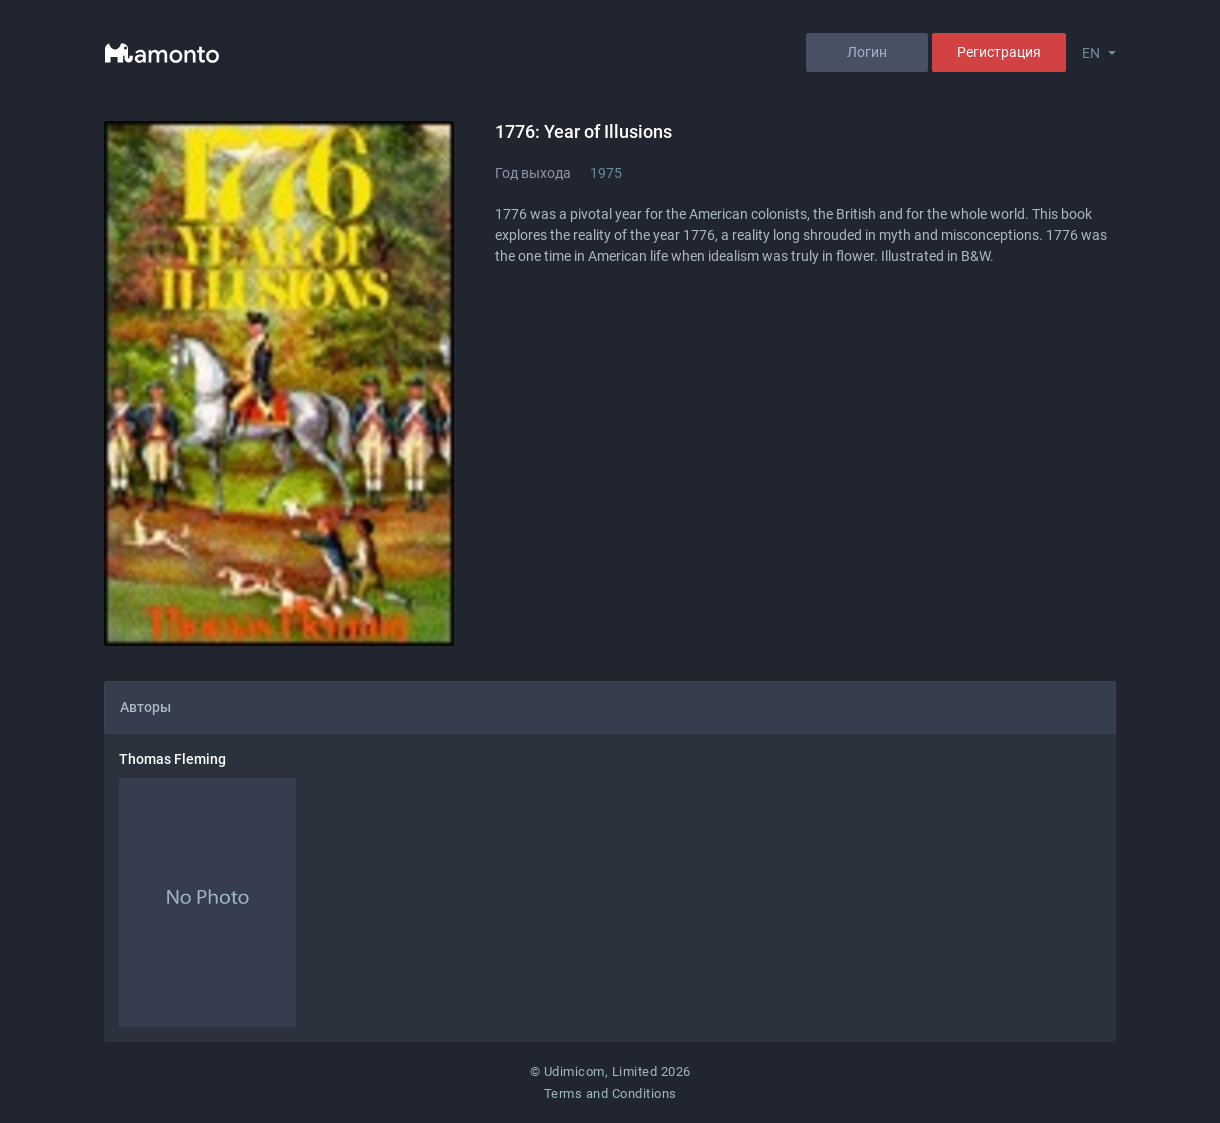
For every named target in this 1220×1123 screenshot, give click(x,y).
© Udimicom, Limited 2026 (610, 1071)
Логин (867, 52)
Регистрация (999, 52)
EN (1091, 53)
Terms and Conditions (610, 1093)
